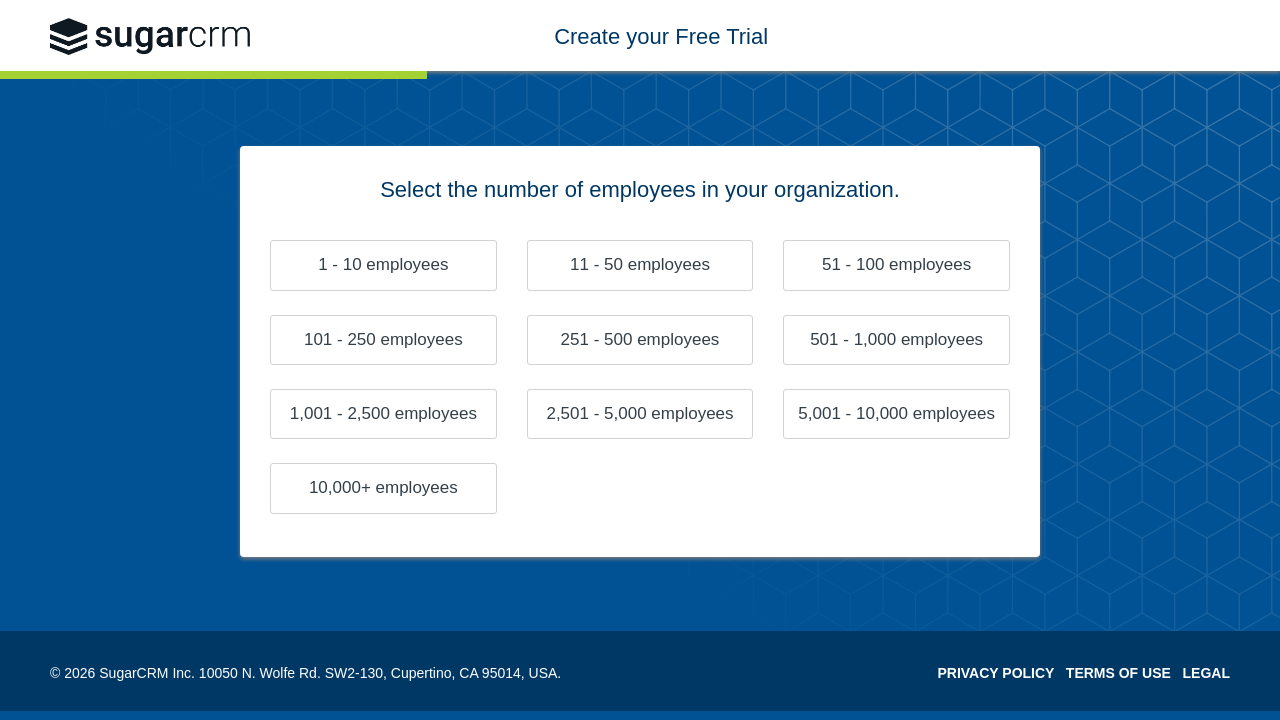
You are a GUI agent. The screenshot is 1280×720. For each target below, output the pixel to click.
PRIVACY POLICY (995, 673)
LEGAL (1206, 673)
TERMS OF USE (1118, 673)
